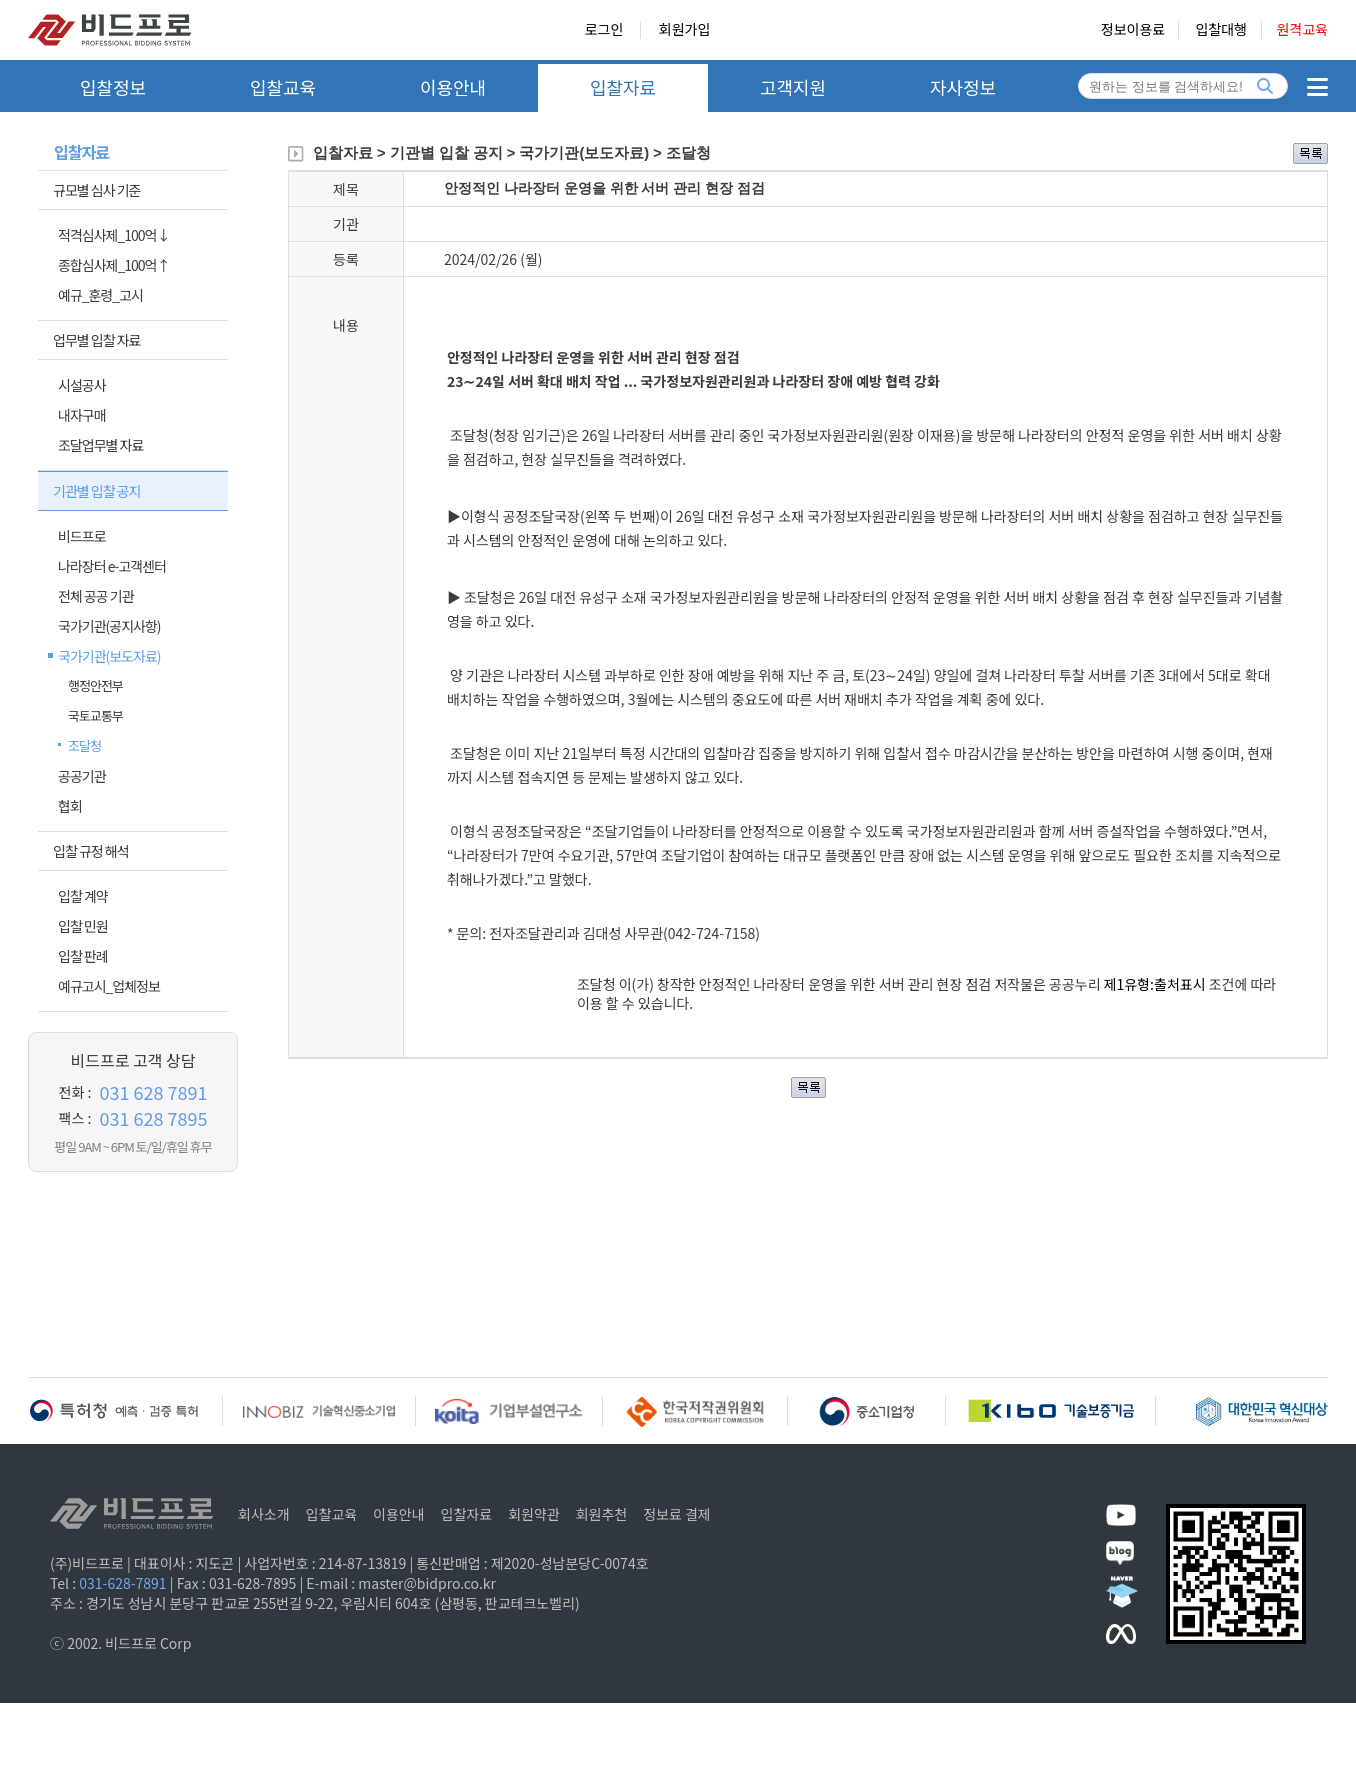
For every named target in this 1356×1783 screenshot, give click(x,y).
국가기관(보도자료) (109, 656)
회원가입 (685, 30)
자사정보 (963, 87)
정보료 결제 (677, 1514)
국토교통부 (95, 715)
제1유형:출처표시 (1156, 984)
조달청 (84, 745)
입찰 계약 (83, 896)
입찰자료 (623, 87)
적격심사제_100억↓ (113, 235)
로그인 (604, 30)
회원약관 (534, 1514)
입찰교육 (283, 87)
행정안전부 (95, 685)
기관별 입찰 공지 (96, 491)
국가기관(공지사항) (109, 626)
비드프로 (82, 536)
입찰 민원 (83, 926)
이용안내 (453, 87)
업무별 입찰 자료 (96, 340)
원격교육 (1302, 30)
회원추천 (602, 1514)
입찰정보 (113, 87)
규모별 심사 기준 (96, 190)
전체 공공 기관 (96, 596)
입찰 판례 (83, 956)
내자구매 (82, 415)
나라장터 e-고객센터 (112, 566)
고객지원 (793, 87)
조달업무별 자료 (100, 445)
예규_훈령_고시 (100, 295)
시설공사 (82, 385)
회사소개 (264, 1514)
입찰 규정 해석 (91, 851)
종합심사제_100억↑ (113, 265)
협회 (70, 806)
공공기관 (82, 776)
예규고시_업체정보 (109, 986)
